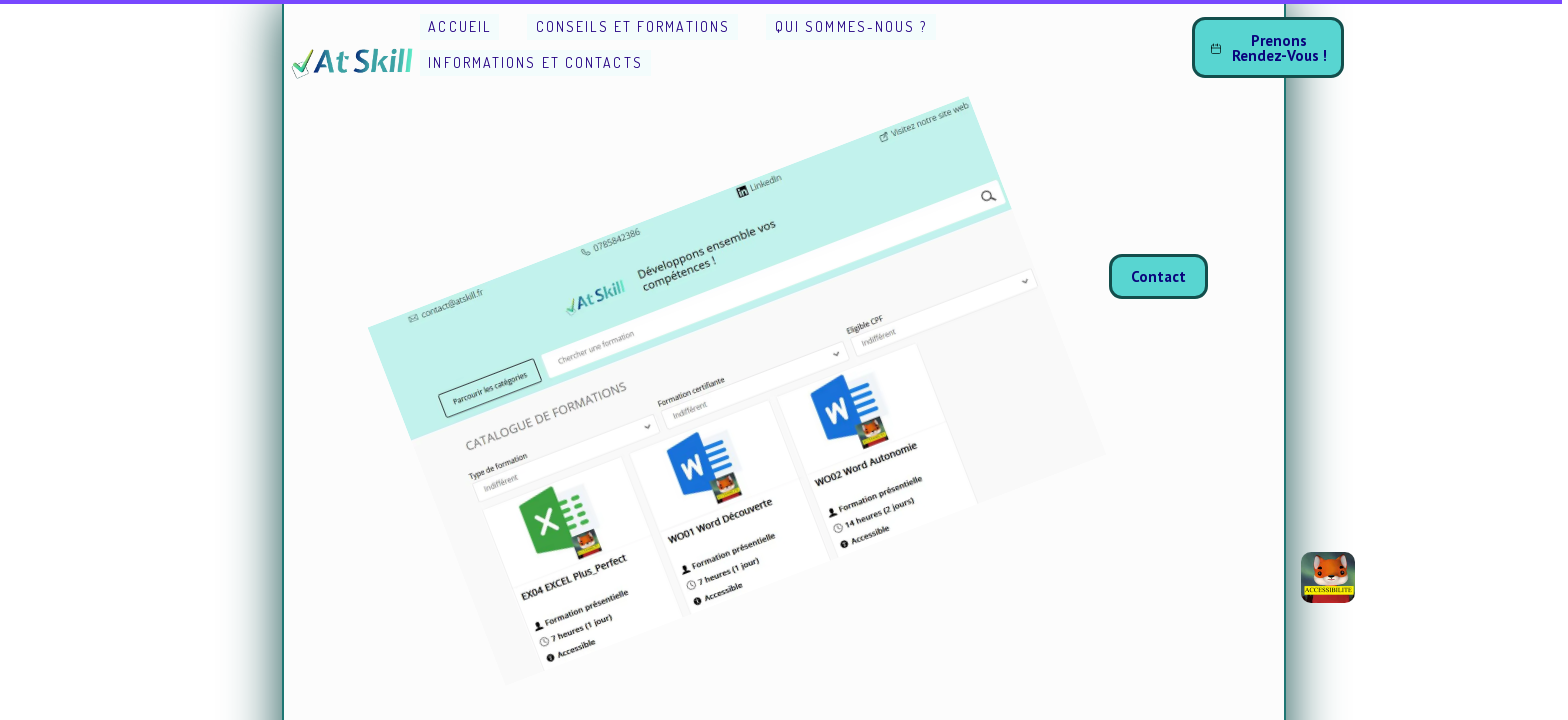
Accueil (459, 26)
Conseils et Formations (633, 26)
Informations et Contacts (535, 62)
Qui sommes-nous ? (851, 26)
